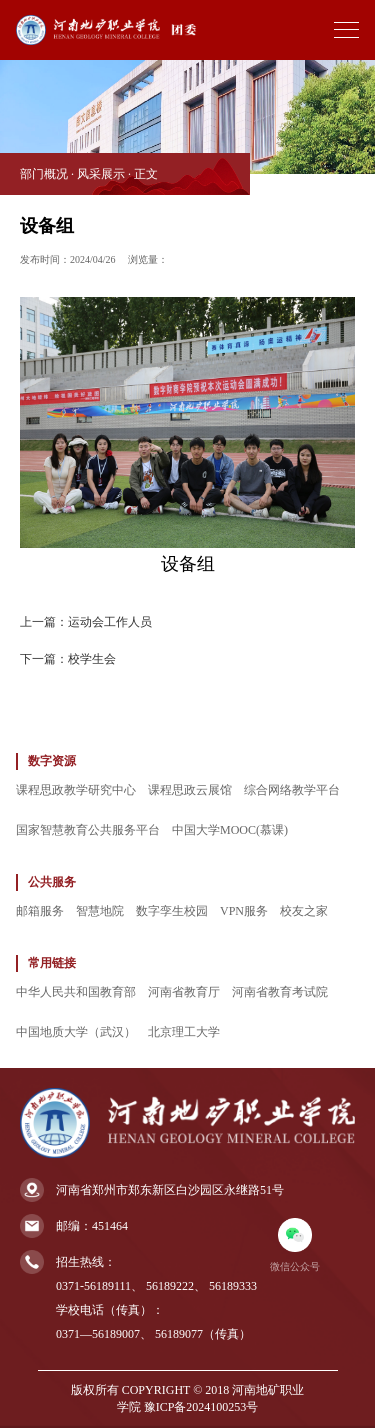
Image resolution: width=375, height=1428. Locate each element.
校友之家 (304, 911)
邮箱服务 (40, 911)
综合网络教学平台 (292, 790)
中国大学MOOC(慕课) (230, 830)
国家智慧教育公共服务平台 (88, 830)
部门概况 (44, 174)
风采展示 (101, 174)
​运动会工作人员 (110, 622)
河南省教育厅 (184, 992)
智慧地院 (100, 911)
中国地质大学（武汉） (76, 1032)
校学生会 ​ (93, 659)
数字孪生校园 (172, 911)
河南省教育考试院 (280, 992)
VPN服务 (244, 911)
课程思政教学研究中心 (76, 790)
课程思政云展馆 (190, 790)
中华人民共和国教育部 (76, 992)
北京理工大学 (184, 1032)
